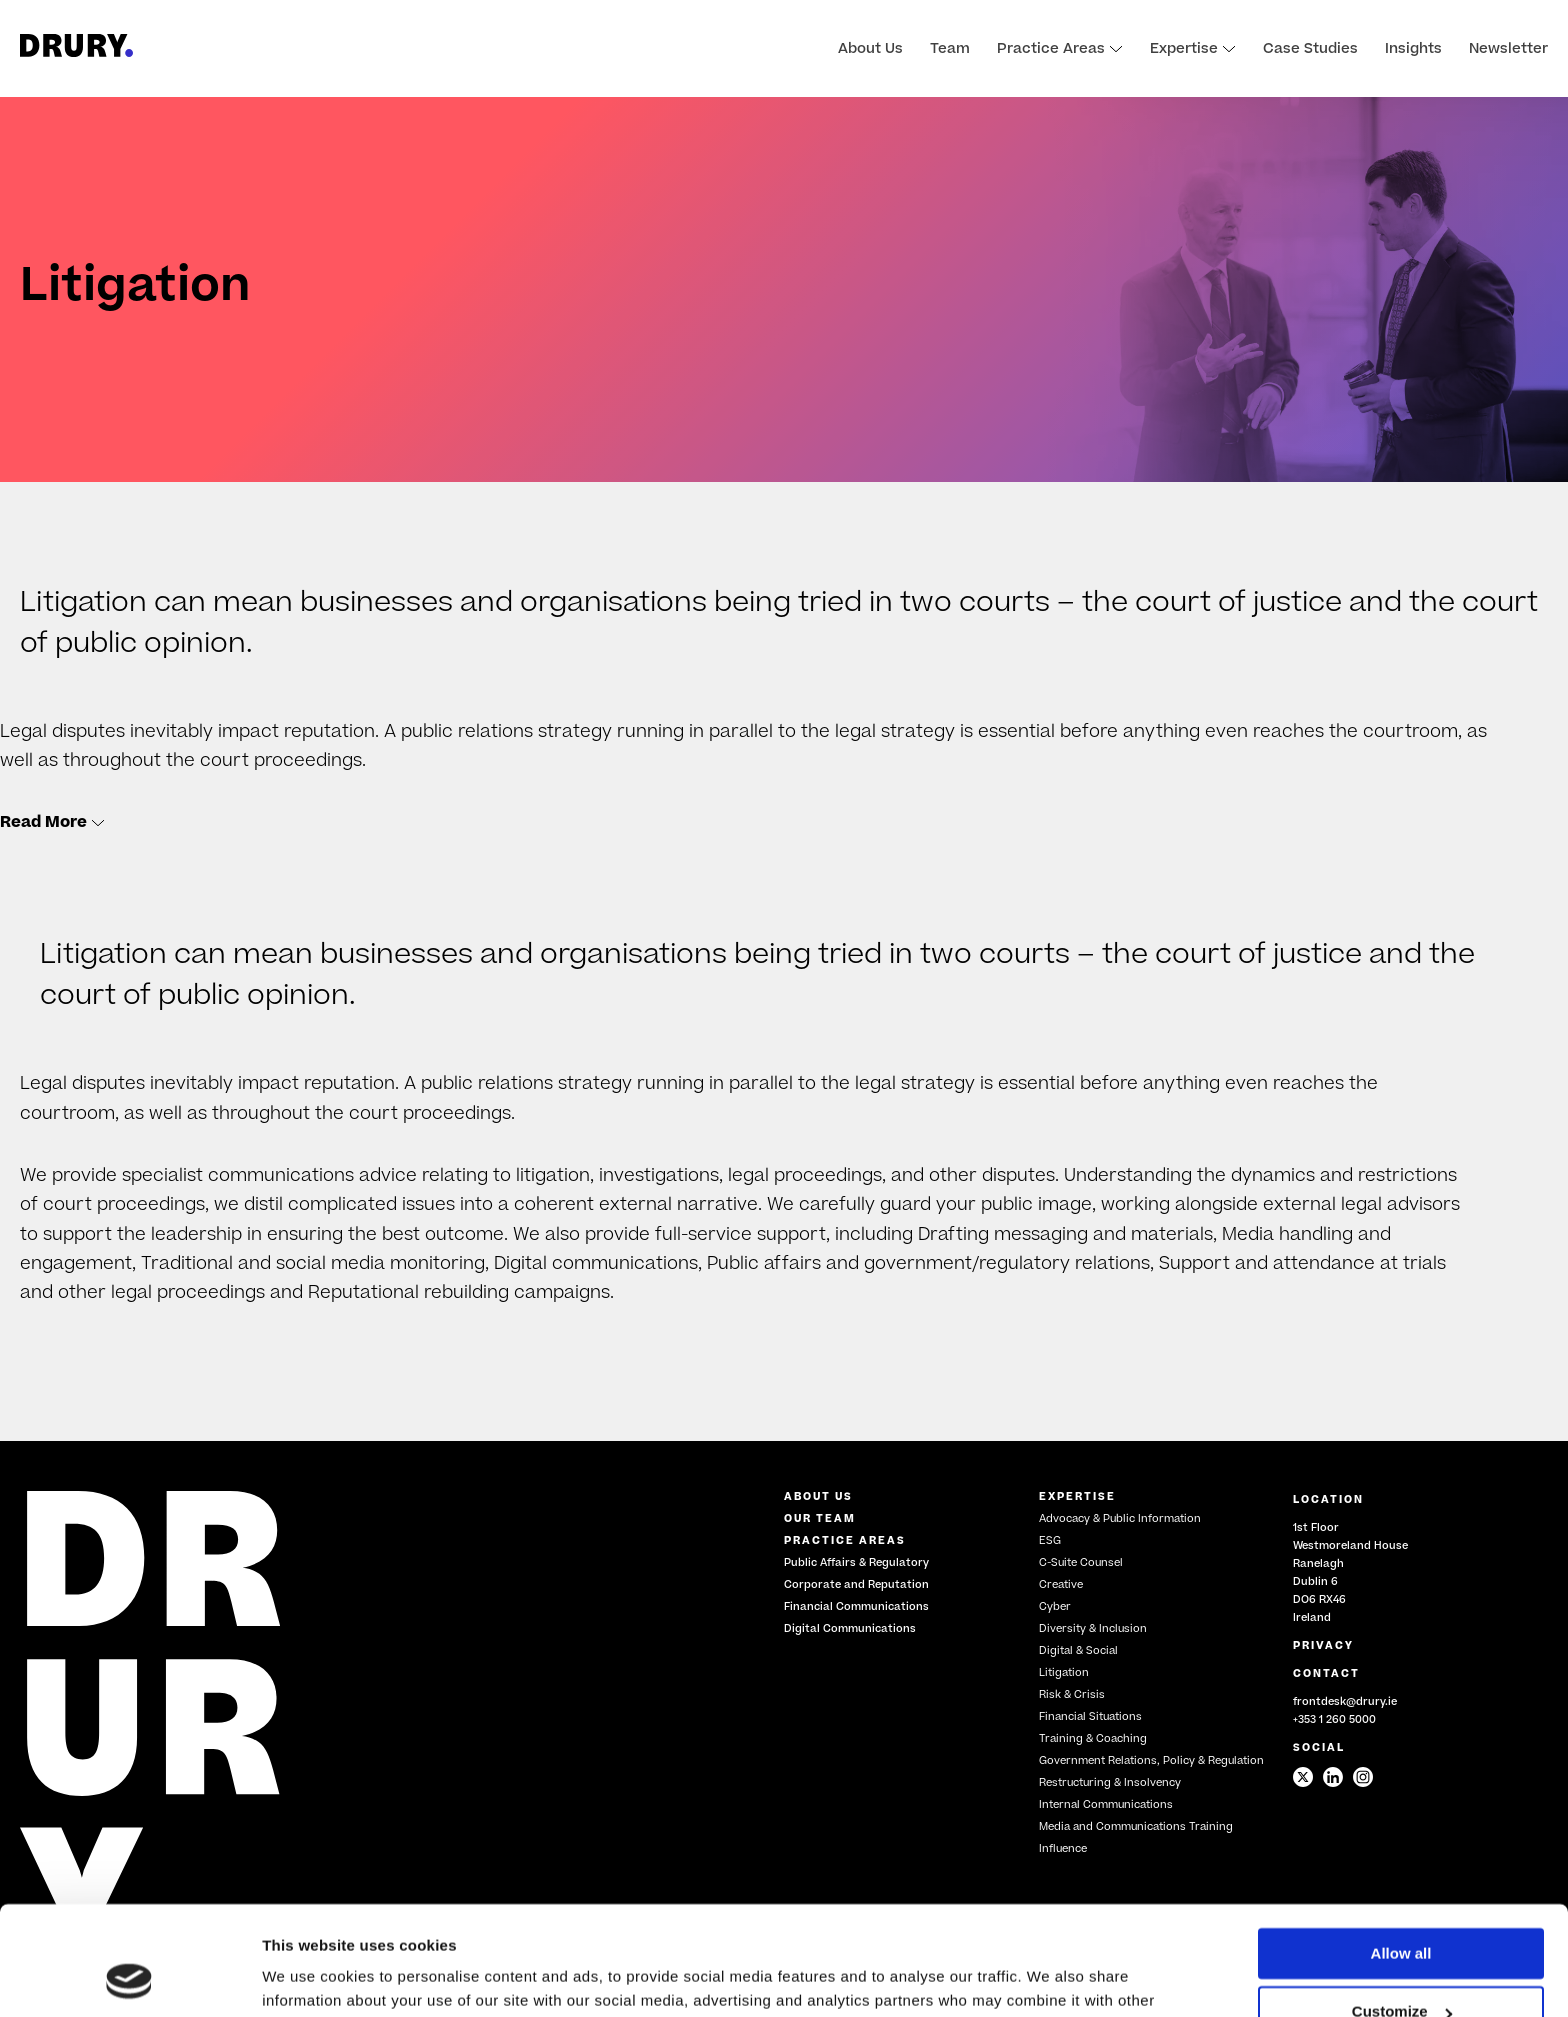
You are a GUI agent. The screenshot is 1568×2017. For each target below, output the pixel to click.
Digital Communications (850, 1628)
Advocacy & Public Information (1120, 1518)
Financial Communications (856, 1606)
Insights (1413, 49)
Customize (1402, 1909)
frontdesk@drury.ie (1345, 1701)
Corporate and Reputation (856, 1584)
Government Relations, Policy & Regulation (1151, 1760)
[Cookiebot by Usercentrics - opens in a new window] (129, 1978)
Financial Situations (1090, 1716)
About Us (870, 49)
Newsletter (1508, 49)
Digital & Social (1078, 1650)
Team (950, 49)
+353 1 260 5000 (1334, 1719)
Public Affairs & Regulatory (856, 1562)
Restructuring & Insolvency (1110, 1782)
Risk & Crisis (1072, 1694)
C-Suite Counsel (1081, 1562)
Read (52, 822)
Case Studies (1310, 49)
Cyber (1055, 1606)
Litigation (1064, 1672)
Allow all (1401, 1851)
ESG (1050, 1540)
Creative (1061, 1584)
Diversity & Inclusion (1093, 1628)
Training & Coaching (1093, 1738)
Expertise (1193, 49)
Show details (308, 1977)
